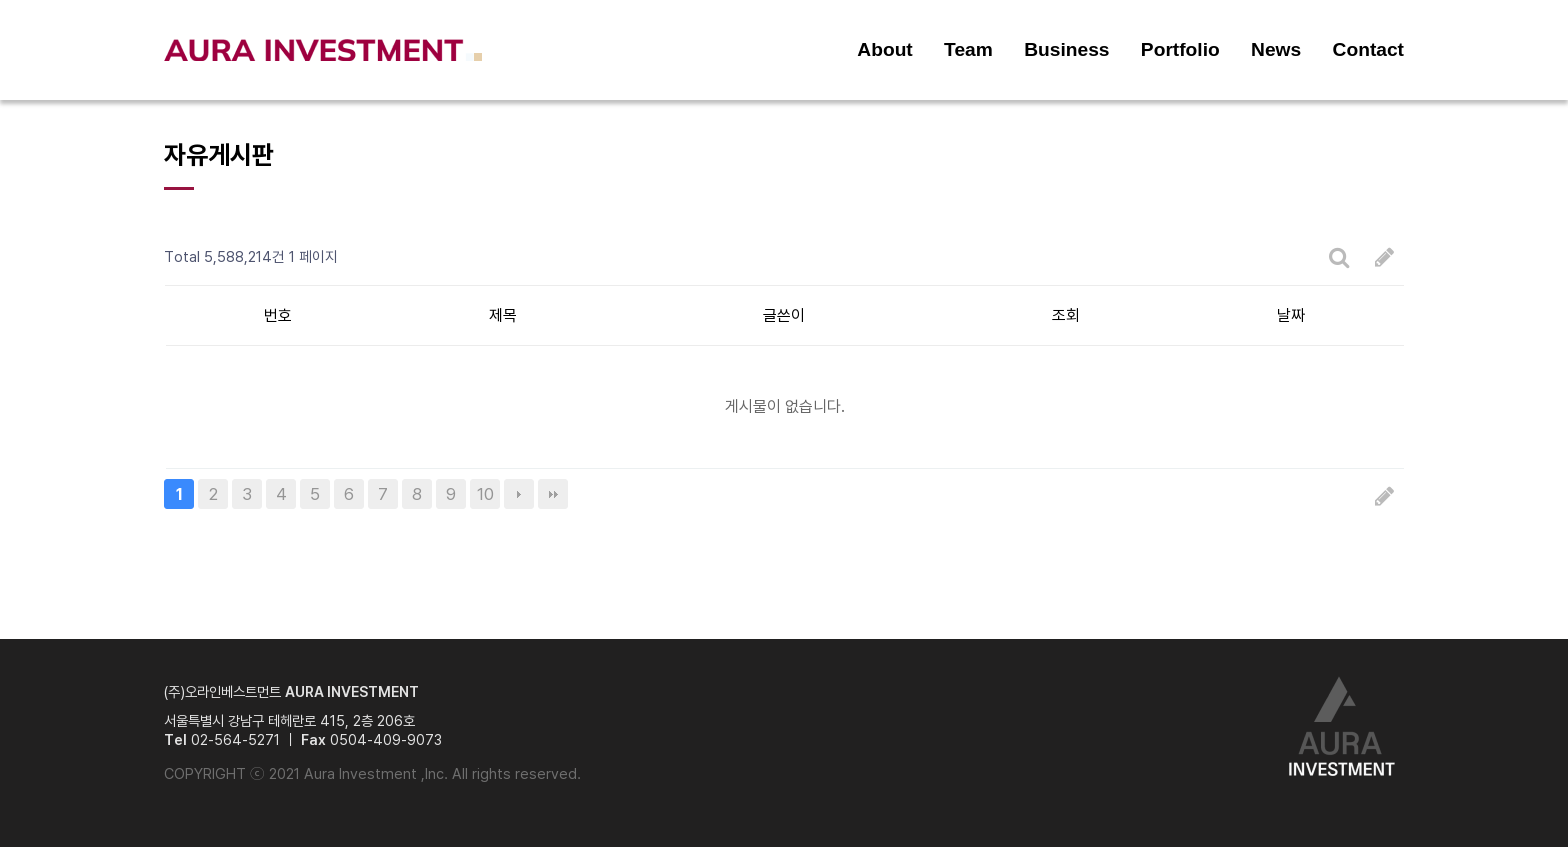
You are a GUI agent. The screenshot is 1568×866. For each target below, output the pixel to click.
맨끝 (553, 494)
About (884, 49)
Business (1066, 49)
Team (968, 49)
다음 (519, 494)
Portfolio (1180, 49)
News (1276, 49)
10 (485, 494)
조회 (1066, 315)
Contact (1368, 49)
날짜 (1291, 315)
